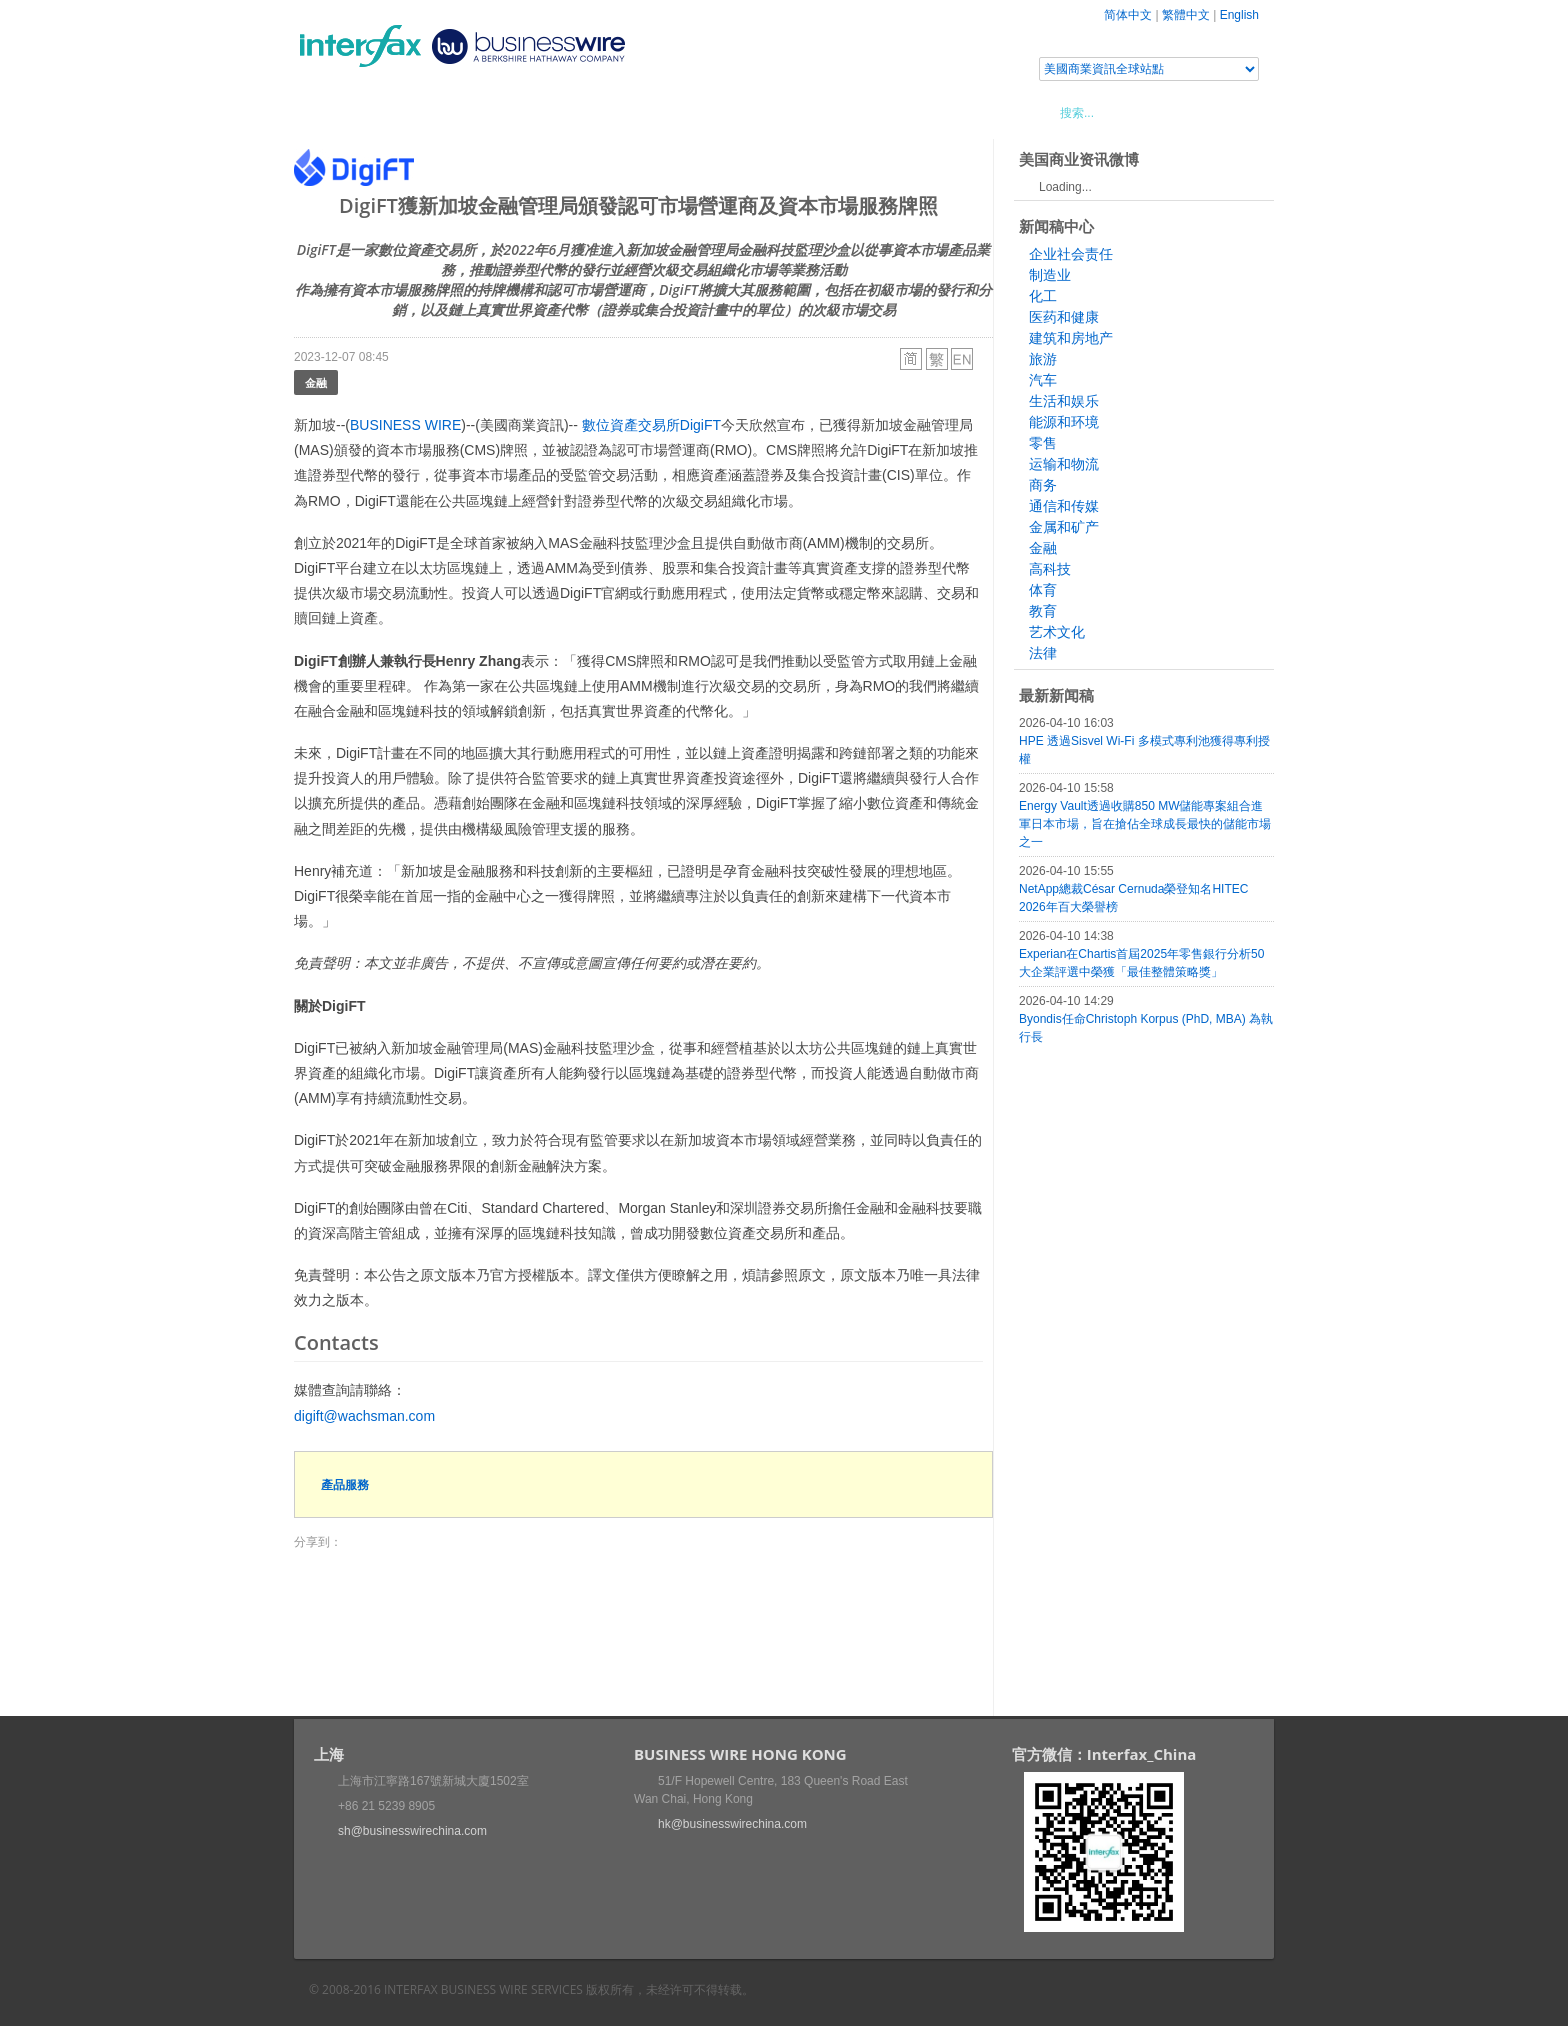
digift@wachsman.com (364, 1416)
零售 (1043, 443)
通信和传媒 (1064, 506)
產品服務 (345, 1484)
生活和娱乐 (1064, 401)
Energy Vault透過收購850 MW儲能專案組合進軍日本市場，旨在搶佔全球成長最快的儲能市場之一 (1145, 824)
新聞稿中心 (408, 112)
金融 (316, 382)
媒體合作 (579, 112)
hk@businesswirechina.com (732, 1824)
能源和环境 (1064, 422)
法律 (1043, 653)
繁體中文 (1186, 15)
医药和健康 (1064, 317)
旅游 (1043, 359)
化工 (1043, 296)
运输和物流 (1064, 464)
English (1239, 15)
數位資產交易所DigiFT (651, 425)
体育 (1043, 590)
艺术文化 (1057, 632)
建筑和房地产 (1071, 338)
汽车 (1043, 380)
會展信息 (497, 112)
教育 (1043, 611)
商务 (1043, 485)
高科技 (1050, 569)
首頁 (333, 112)
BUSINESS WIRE (405, 425)
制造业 (1050, 275)
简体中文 (1128, 15)
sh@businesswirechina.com (412, 1831)
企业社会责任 (1071, 254)
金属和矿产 (1064, 527)
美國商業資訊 (674, 112)
